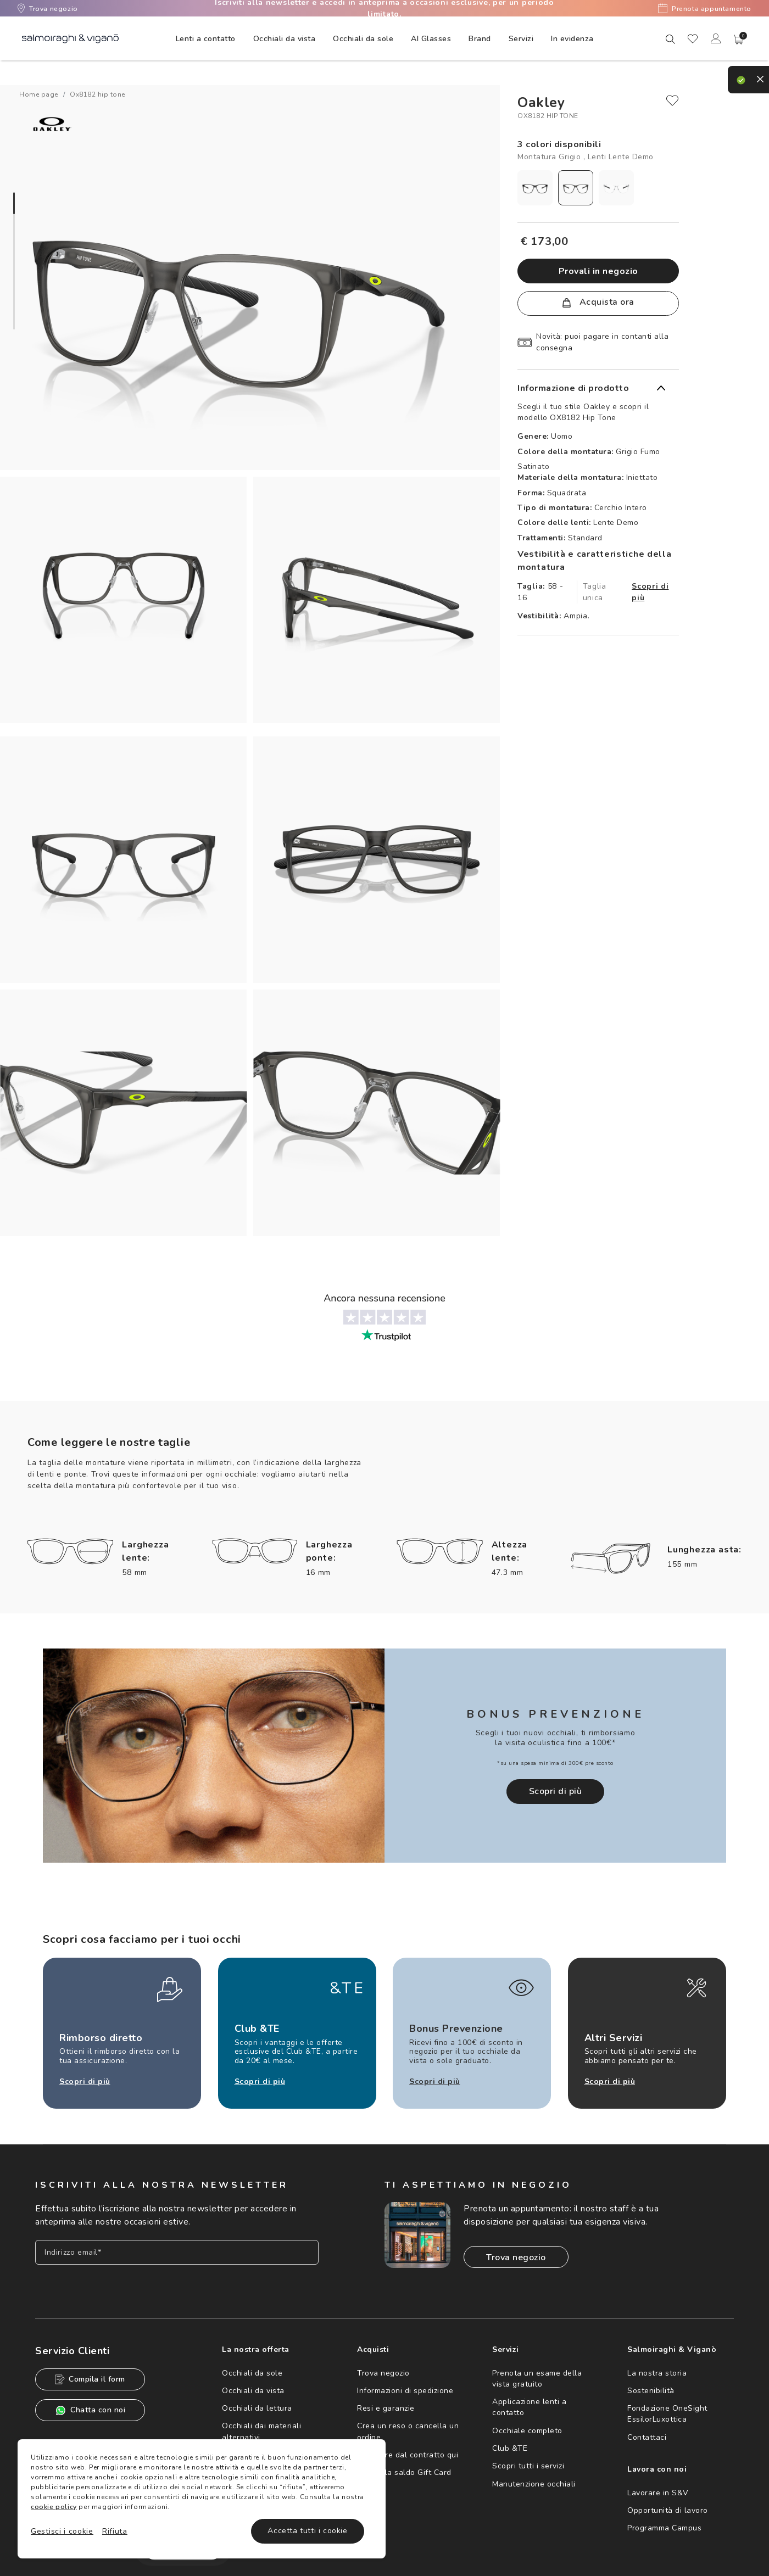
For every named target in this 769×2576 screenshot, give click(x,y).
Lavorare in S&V (658, 2493)
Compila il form (90, 2379)
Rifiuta (114, 2531)
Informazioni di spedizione (405, 2390)
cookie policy (54, 2506)
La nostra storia (657, 2373)
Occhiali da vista (253, 2390)
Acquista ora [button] (598, 302)
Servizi (521, 38)
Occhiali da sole (252, 2373)
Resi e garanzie (386, 2408)
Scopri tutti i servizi (528, 2466)
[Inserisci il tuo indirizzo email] (176, 2252)
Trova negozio (48, 8)
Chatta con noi (90, 2410)
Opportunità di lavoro (667, 2510)
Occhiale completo (527, 2431)
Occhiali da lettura (257, 2408)
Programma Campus (664, 2528)
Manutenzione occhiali (534, 2484)
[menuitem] (205, 38)
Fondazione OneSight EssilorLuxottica (667, 2413)
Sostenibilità (651, 2390)
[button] (739, 39)
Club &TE (509, 2448)
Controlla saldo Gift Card (404, 2472)
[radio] (535, 187)
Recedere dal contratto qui (407, 2455)
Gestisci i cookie (62, 2531)
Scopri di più (650, 592)
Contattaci (646, 2437)
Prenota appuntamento (704, 8)
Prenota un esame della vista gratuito (537, 2378)
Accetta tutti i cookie (307, 2530)
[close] (672, 100)
